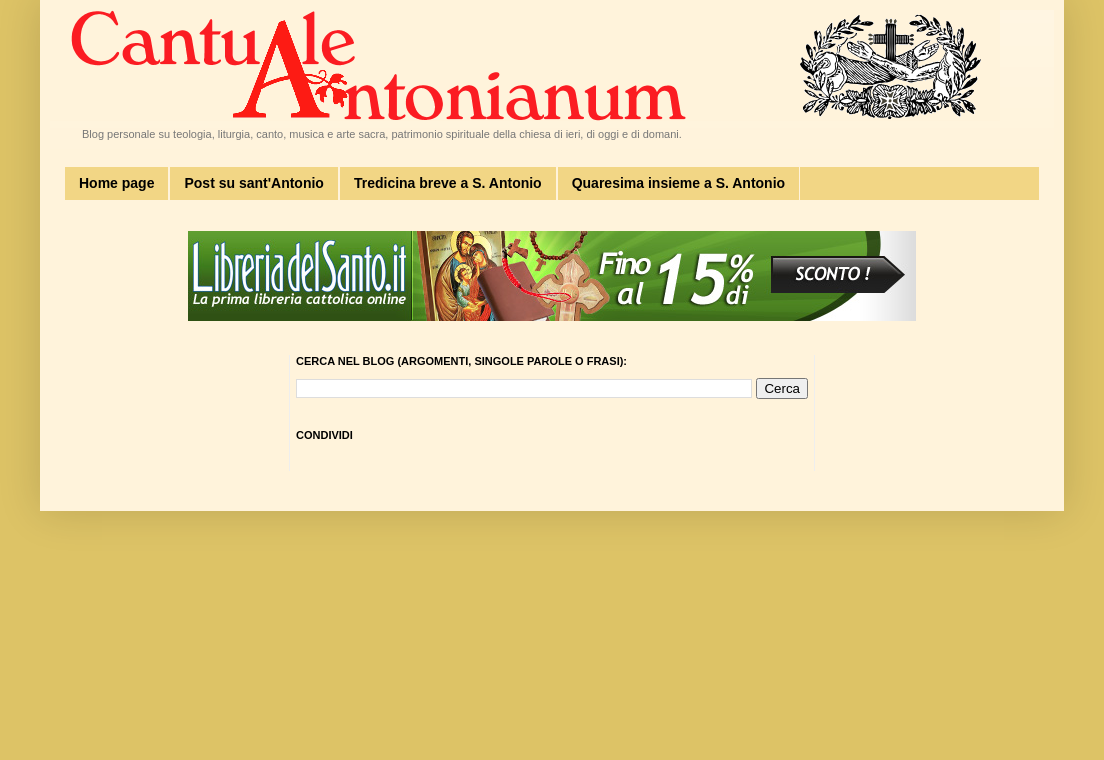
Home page (116, 183)
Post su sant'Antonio (253, 183)
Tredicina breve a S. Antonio (448, 183)
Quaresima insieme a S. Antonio (678, 183)
